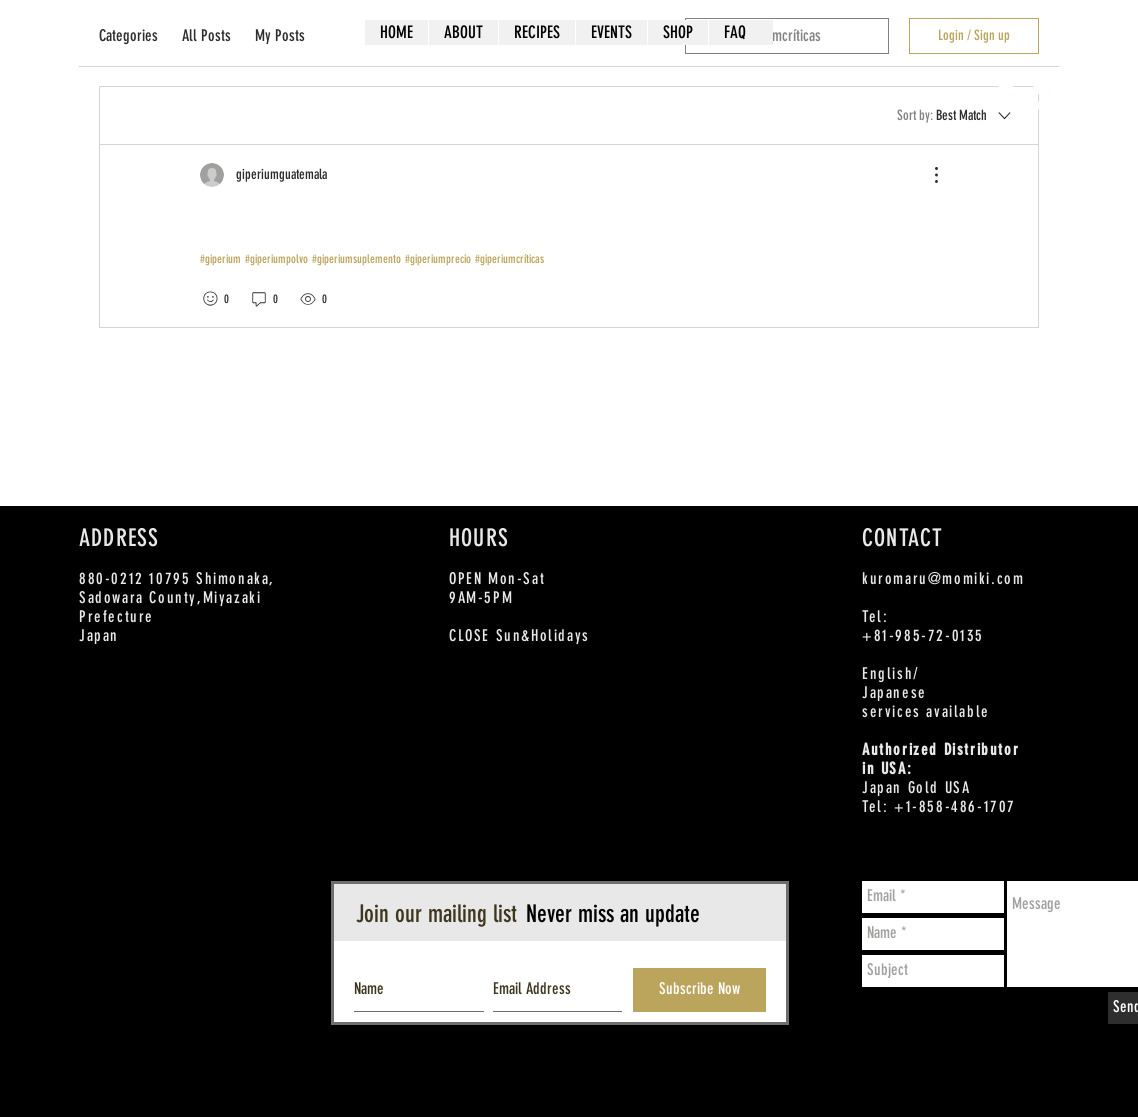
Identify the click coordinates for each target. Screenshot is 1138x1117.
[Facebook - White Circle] (1005, 96)
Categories (128, 35)
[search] (787, 36)
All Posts (206, 35)
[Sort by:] (955, 115)
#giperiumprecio (438, 259)
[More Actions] (926, 175)
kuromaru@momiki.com (943, 578)
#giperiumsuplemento (356, 259)
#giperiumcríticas (509, 259)
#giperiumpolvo (276, 259)
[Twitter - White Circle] (1040, 96)
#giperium (220, 259)
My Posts (280, 35)
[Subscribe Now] (699, 990)
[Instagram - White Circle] (1075, 96)
